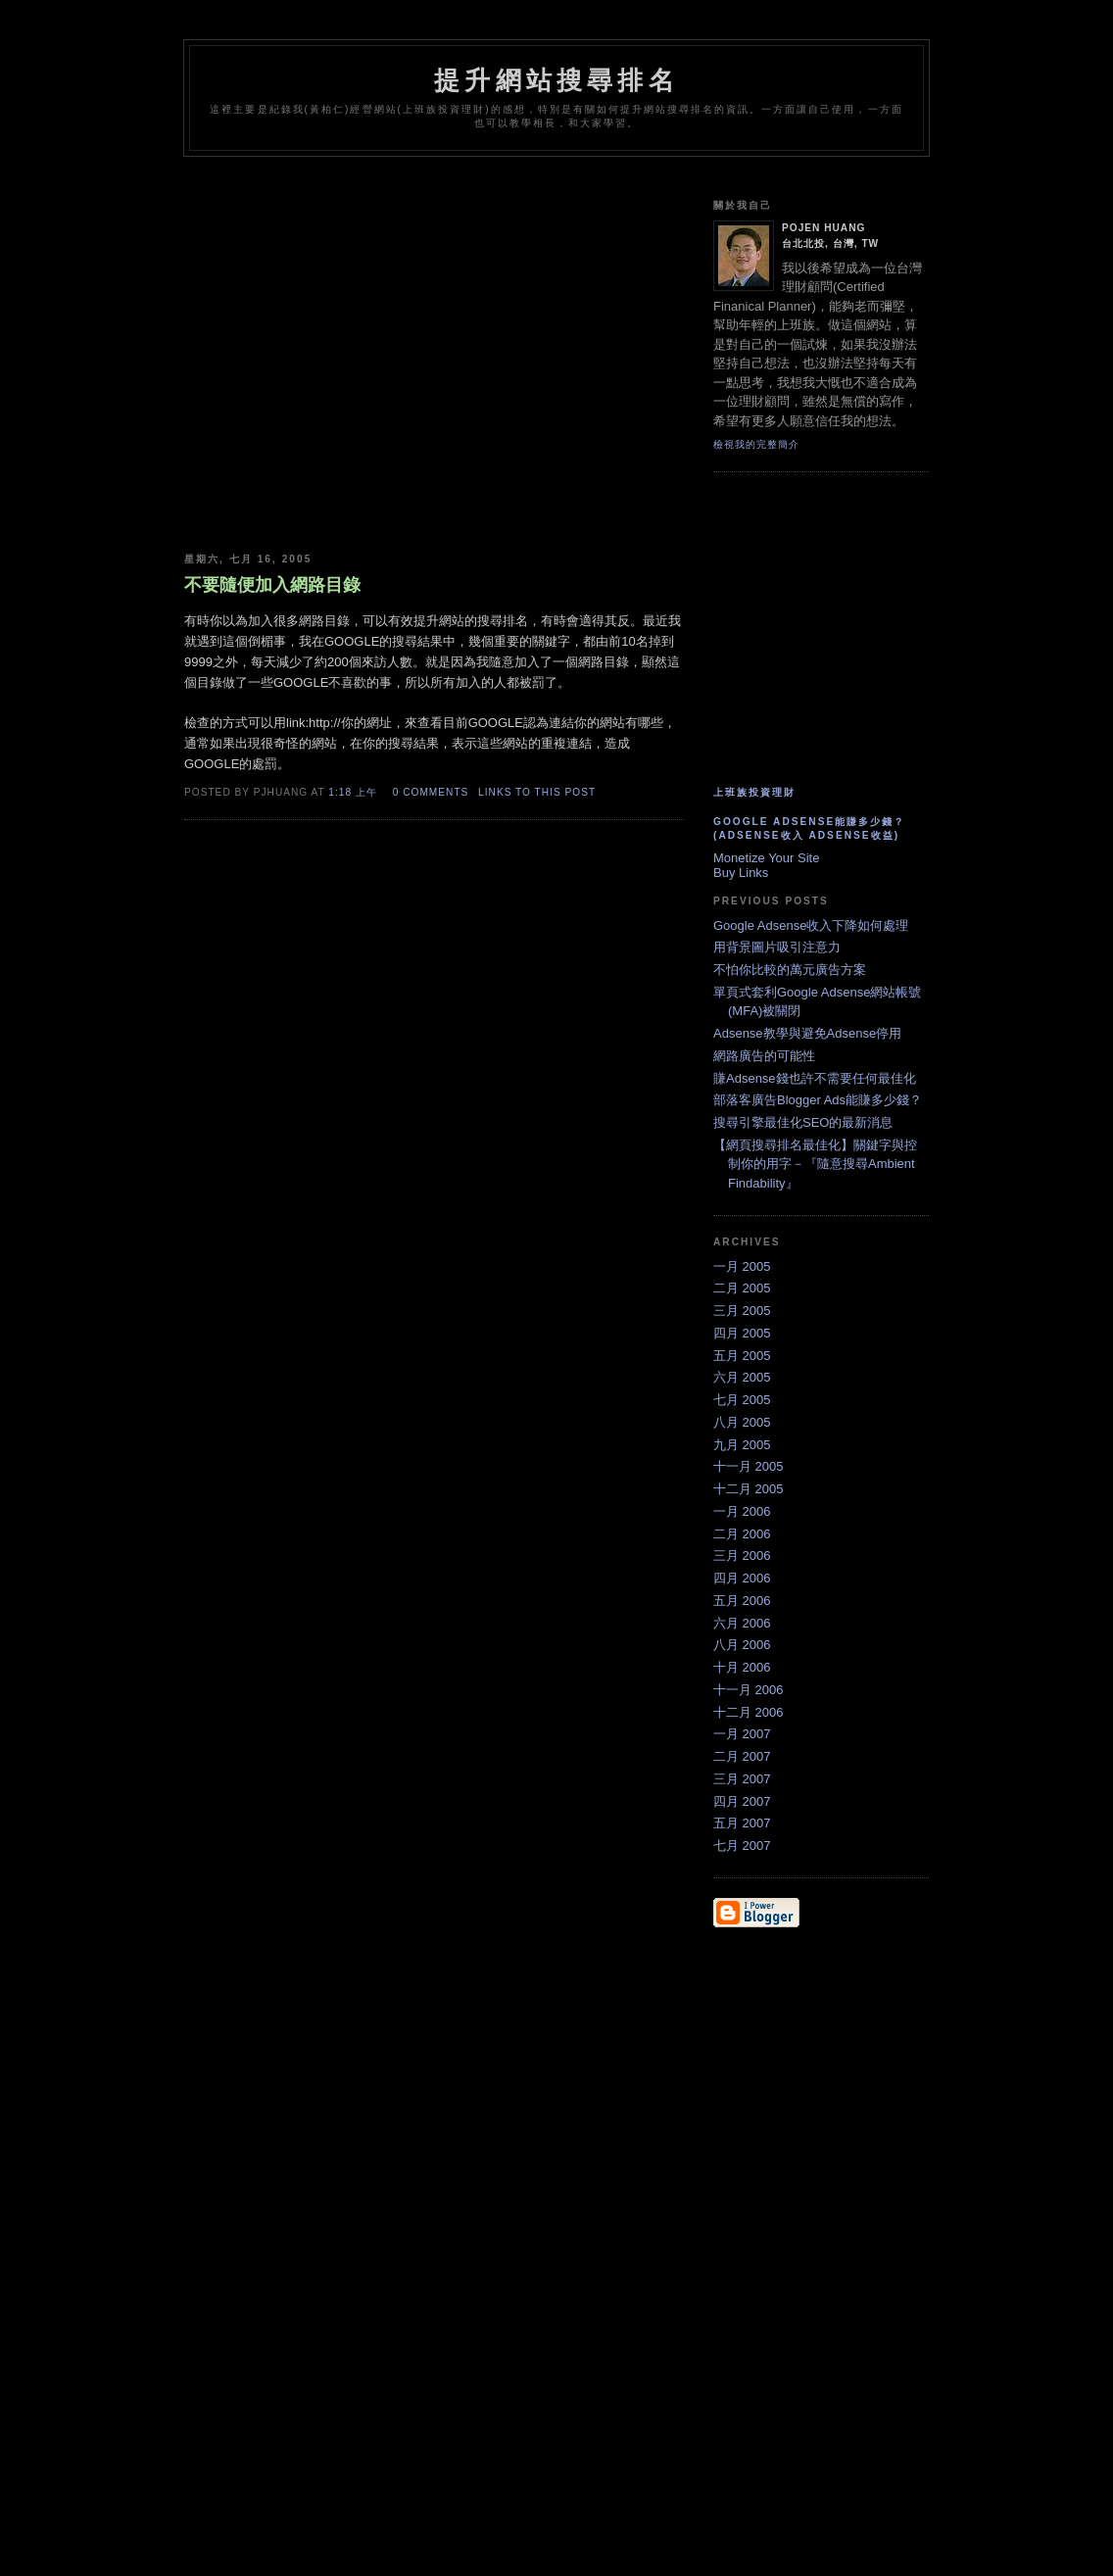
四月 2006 (742, 1578)
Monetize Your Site (766, 858)
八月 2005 (742, 1422)
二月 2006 (742, 1534)
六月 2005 (742, 1377)
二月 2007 (742, 1756)
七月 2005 (742, 1399)
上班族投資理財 (754, 792)
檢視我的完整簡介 (756, 444)
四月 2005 (742, 1333)
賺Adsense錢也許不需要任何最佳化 (814, 1078)
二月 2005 (742, 1288)
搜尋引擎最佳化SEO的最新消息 (803, 1122)
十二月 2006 (748, 1712)
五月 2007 (742, 1823)
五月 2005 (742, 1355)
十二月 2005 (748, 1489)
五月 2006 (742, 1600)
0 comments (431, 792)
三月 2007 (742, 1779)
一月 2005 (742, 1266)
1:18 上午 (352, 792)
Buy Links (740, 872)
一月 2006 (742, 1511)
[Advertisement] (540, 174)
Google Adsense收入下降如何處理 (810, 925)
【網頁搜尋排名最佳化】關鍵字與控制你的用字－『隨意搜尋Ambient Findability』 (815, 1164)
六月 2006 (742, 1623)
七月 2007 (742, 1845)
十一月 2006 (748, 1689)
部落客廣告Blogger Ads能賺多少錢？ (817, 1100)
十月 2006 (742, 1667)
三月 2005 (742, 1310)
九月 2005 (742, 1444)
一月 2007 (742, 1733)
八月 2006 (742, 1644)
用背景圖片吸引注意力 (777, 947)
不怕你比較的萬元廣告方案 (789, 969)
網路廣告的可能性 (764, 1055)
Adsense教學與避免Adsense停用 (807, 1033)
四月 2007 (742, 1801)
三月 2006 (742, 1555)
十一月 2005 (748, 1466)
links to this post (537, 792)
